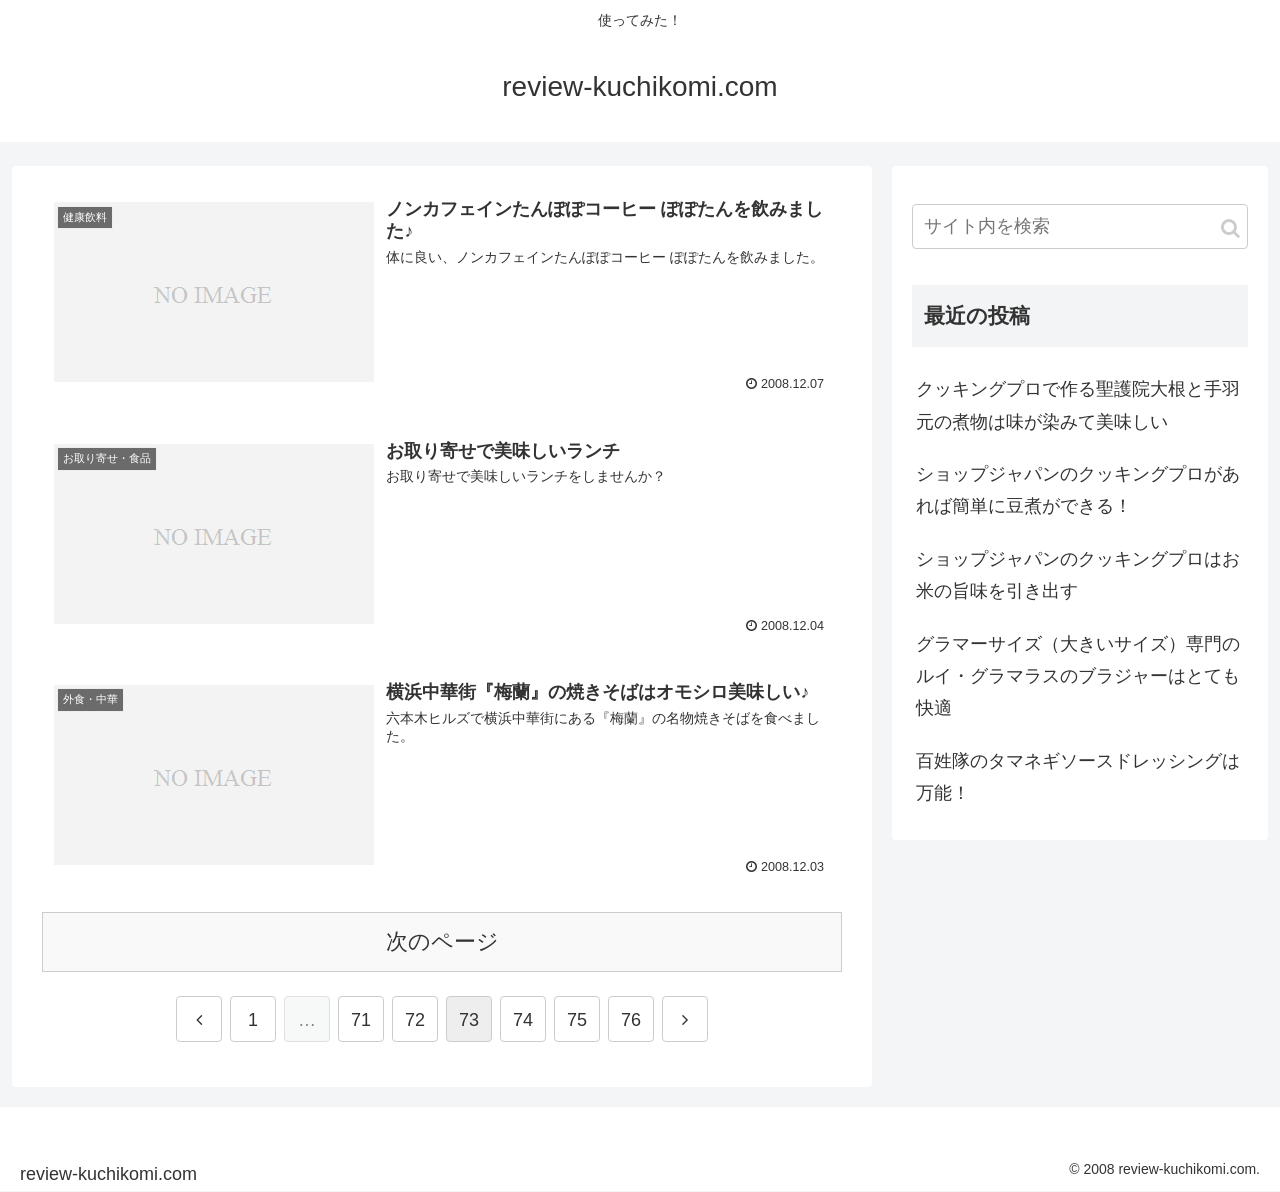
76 (631, 1020)
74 (523, 1020)
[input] (1080, 226)
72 (415, 1020)
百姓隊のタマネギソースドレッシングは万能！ (1078, 777)
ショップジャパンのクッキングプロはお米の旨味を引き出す (1078, 575)
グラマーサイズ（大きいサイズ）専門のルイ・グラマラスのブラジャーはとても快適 (1078, 676)
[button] (1230, 228)
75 (577, 1020)
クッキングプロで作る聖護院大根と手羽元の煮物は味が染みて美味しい (1078, 405)
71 (361, 1020)
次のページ (442, 941)
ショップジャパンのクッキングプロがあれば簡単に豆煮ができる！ (1078, 490)
